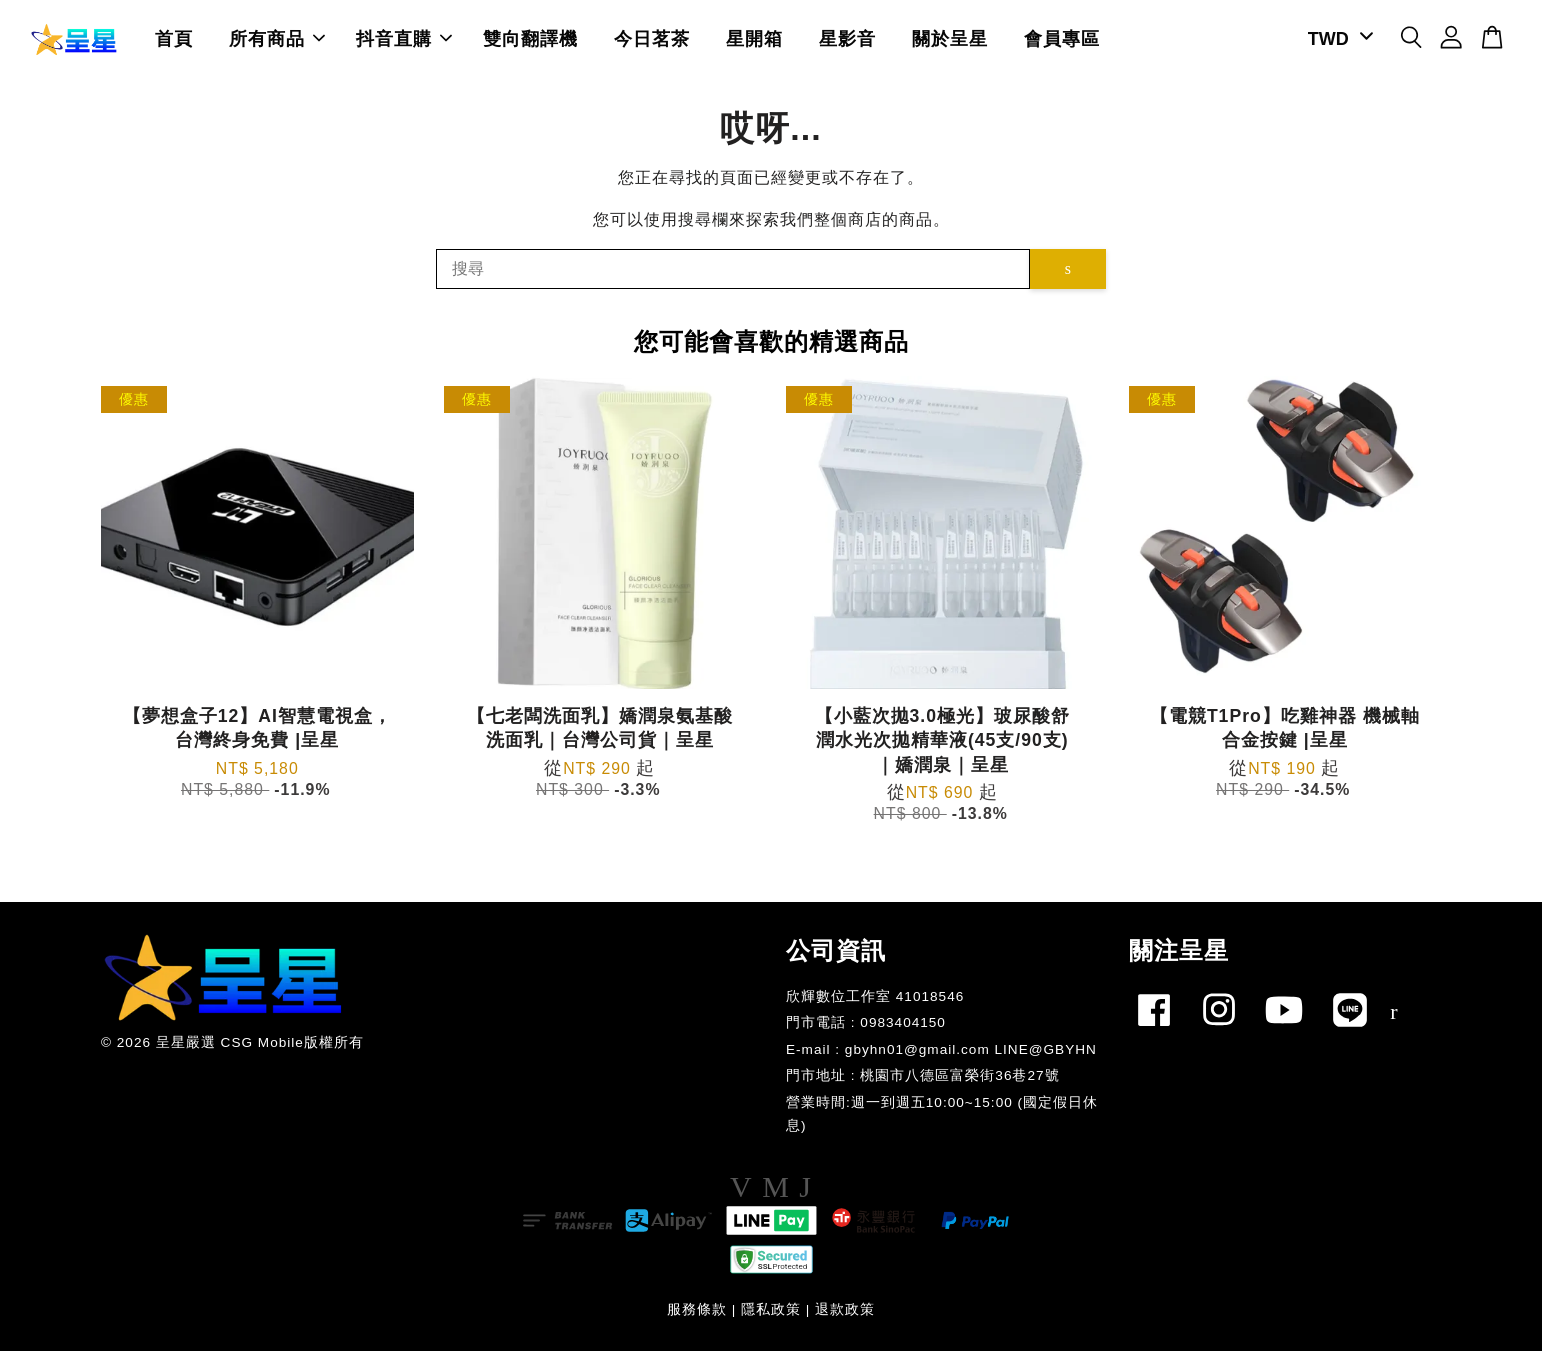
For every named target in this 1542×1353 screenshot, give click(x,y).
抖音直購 (404, 40)
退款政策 (845, 1311)
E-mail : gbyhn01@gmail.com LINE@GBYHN (941, 1051)
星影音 (847, 40)
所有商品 (277, 40)
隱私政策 (771, 1311)
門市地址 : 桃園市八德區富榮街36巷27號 (923, 1078)
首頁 (174, 40)
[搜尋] (733, 271)
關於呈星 (950, 40)
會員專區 (1062, 40)
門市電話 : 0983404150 (866, 1025)
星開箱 (754, 40)
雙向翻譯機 (530, 40)
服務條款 (697, 1311)
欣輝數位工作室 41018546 (875, 998)
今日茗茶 (652, 40)
